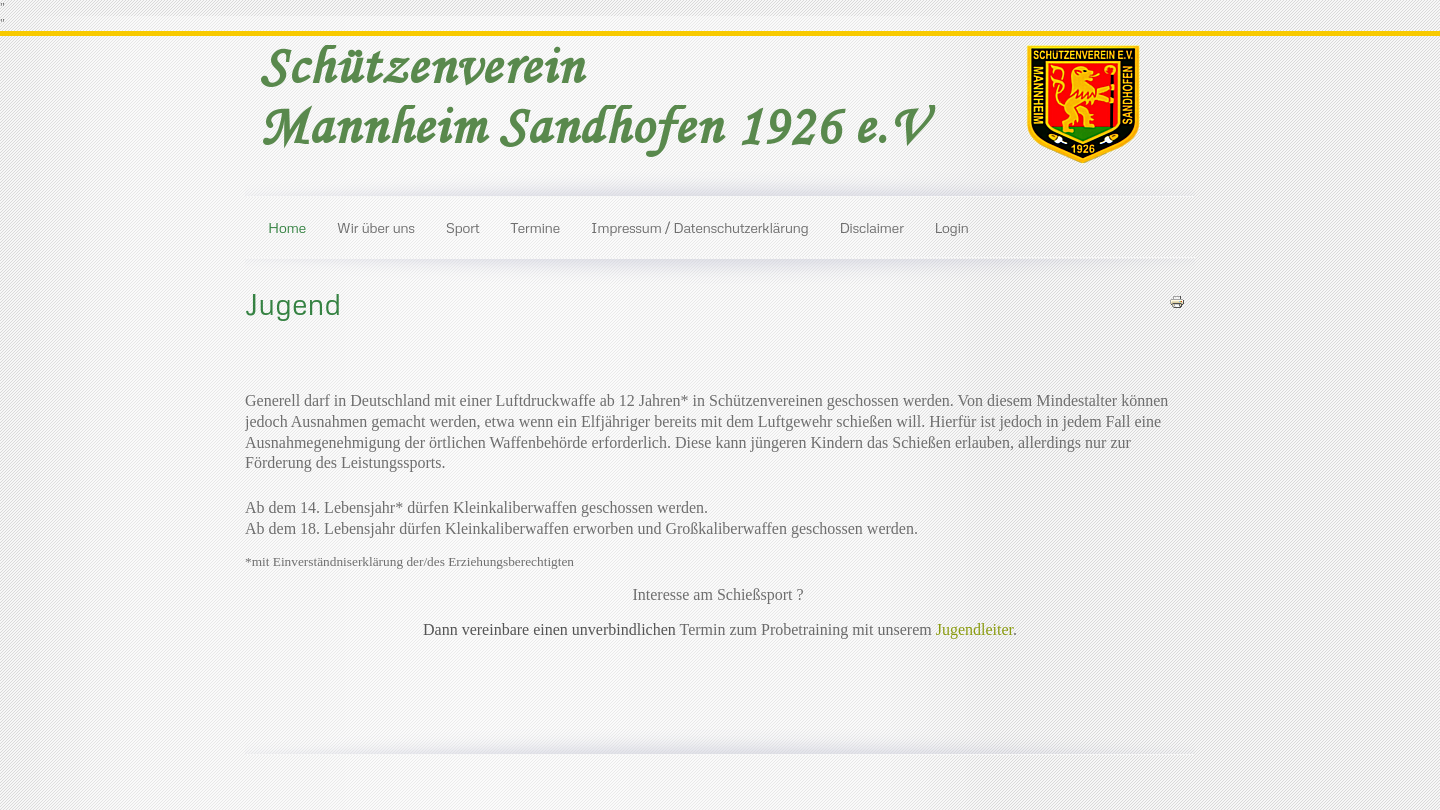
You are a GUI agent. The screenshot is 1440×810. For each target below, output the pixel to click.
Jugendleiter (974, 629)
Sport (463, 227)
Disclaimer (871, 227)
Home (287, 227)
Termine (535, 227)
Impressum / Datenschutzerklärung (700, 227)
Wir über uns (376, 227)
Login (952, 227)
